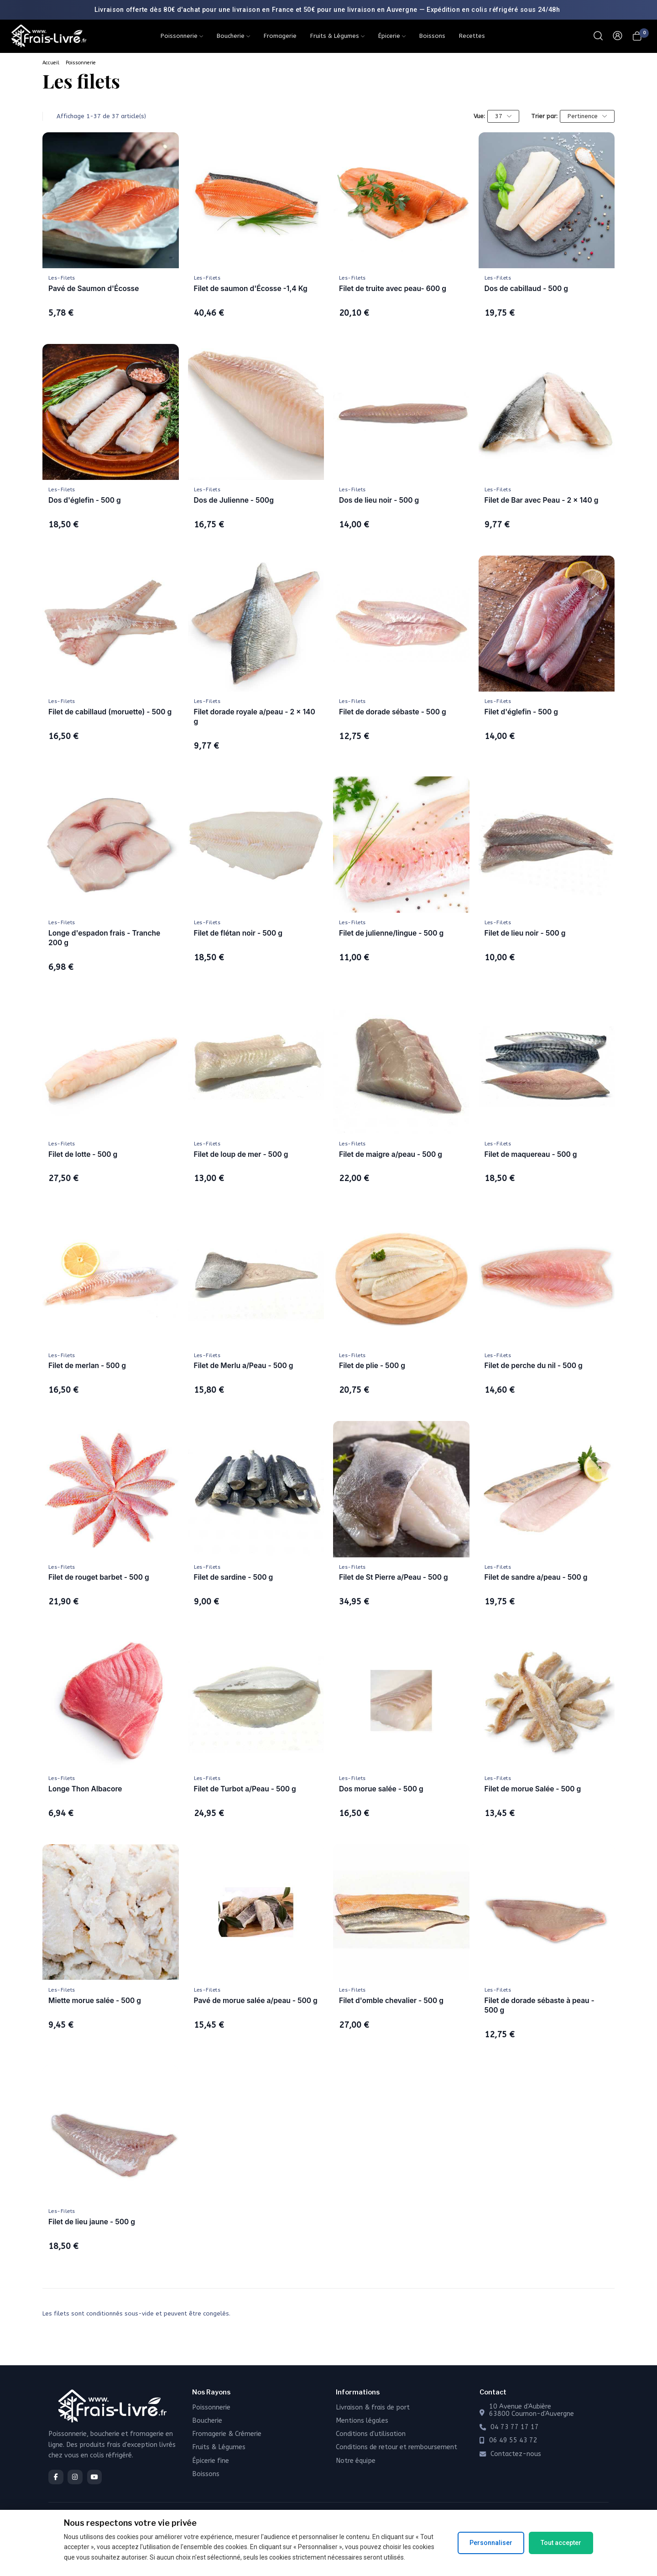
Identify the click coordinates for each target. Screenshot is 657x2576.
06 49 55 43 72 (513, 2440)
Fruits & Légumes (218, 2447)
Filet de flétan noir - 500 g (238, 933)
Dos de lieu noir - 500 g (379, 500)
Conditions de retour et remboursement (396, 2447)
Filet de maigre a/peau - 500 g (390, 1154)
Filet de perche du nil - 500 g (534, 1365)
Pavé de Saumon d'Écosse (93, 288)
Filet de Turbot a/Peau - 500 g (245, 1789)
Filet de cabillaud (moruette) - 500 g (110, 712)
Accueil (50, 63)
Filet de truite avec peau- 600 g (392, 288)
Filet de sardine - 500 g (233, 1577)
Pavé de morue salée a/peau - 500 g (256, 2000)
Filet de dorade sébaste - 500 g (392, 712)
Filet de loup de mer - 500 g (241, 1154)
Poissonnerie (81, 63)
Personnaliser (490, 2542)
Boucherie (207, 2421)
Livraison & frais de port (373, 2407)
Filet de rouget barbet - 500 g (98, 1577)
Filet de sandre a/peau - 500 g (536, 1577)
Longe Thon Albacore (85, 1789)
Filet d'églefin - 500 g (521, 712)
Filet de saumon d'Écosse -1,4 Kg (251, 288)
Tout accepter (561, 2542)
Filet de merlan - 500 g (87, 1365)
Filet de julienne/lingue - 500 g (391, 933)
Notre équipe (355, 2461)
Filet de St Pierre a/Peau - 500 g (393, 1577)
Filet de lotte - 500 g (82, 1154)
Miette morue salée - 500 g (94, 2000)
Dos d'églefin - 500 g (84, 500)
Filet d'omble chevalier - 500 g (391, 2000)
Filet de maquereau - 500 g (531, 1154)
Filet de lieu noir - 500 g (525, 933)
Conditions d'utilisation (371, 2434)
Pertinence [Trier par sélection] (587, 116)
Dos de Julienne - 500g (234, 500)
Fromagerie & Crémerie (226, 2434)
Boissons (205, 2474)
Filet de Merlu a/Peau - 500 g (243, 1365)
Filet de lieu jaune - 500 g (91, 2221)
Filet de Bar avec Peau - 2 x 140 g (542, 500)
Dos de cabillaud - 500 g (526, 288)
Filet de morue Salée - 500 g (533, 1789)
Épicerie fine (210, 2461)
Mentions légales (362, 2421)
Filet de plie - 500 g (372, 1365)
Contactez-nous (515, 2454)
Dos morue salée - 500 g (381, 1789)
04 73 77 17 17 (514, 2427)
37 (503, 116)
